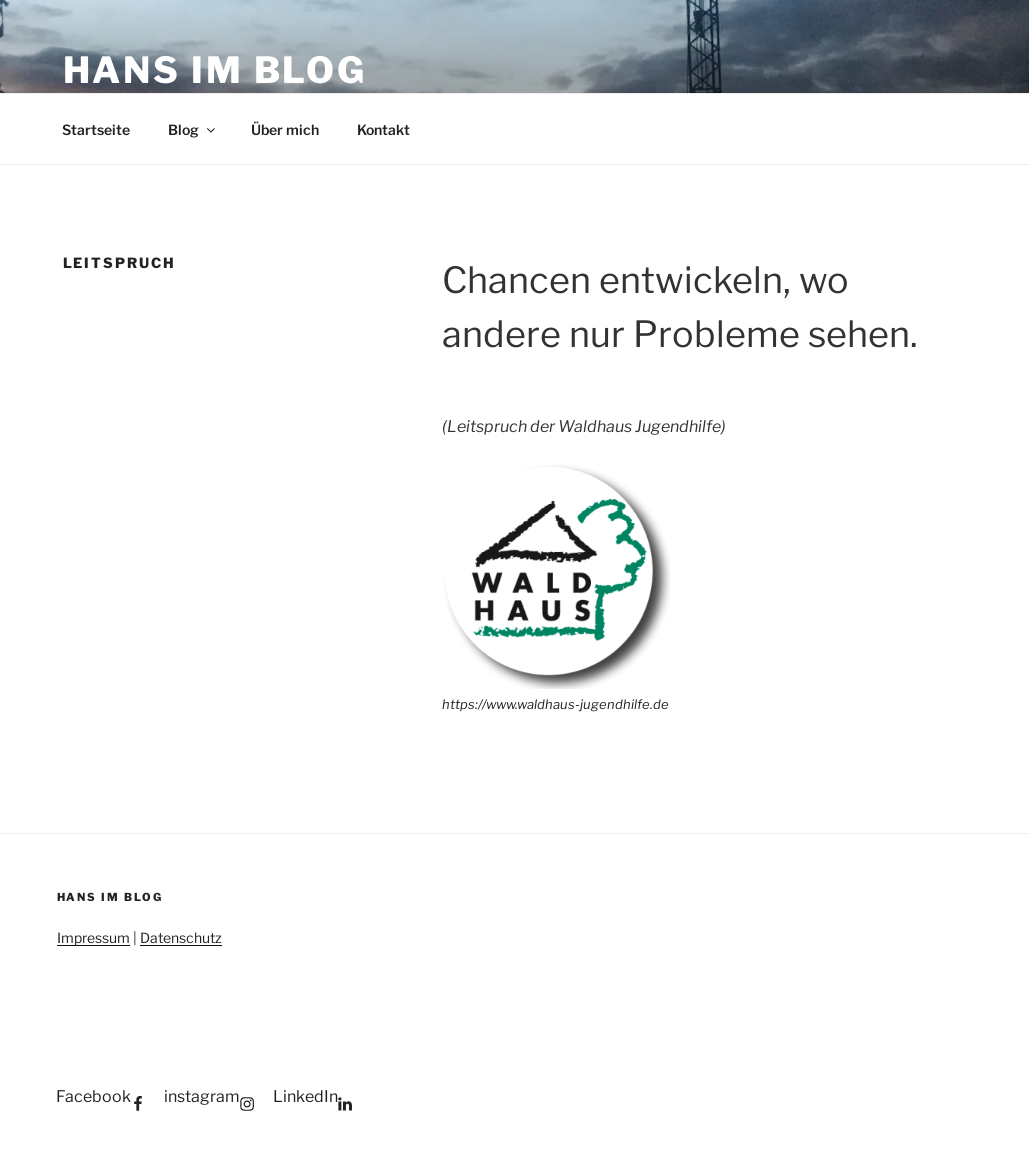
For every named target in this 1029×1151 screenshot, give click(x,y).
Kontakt (383, 129)
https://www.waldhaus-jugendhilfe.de (555, 704)
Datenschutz (181, 937)
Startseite (96, 129)
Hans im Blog (215, 70)
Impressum (93, 937)
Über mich (285, 129)
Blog (193, 129)
